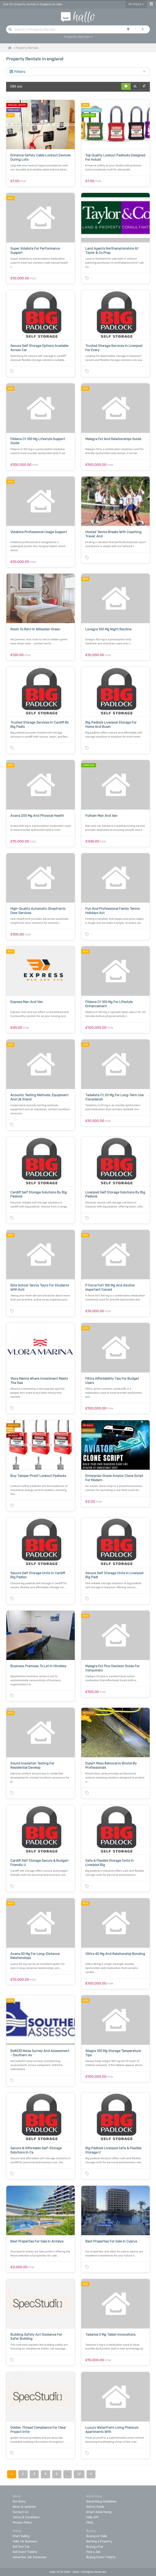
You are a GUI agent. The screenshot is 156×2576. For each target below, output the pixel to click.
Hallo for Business (25, 2541)
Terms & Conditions (26, 2517)
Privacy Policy (22, 2522)
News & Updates (24, 2507)
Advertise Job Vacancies (30, 2557)
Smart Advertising (98, 2512)
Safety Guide (95, 2507)
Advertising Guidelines (101, 2501)
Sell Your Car (21, 2546)
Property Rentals (78, 37)
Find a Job (93, 2552)
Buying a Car (94, 2546)
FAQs (89, 2522)
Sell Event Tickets (25, 2552)
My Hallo (136, 4)
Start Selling (21, 2536)
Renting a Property (99, 2541)
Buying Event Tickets (101, 2557)
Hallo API (92, 2517)
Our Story (19, 2501)
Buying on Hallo (96, 2536)
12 (79, 2474)
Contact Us (20, 2512)
